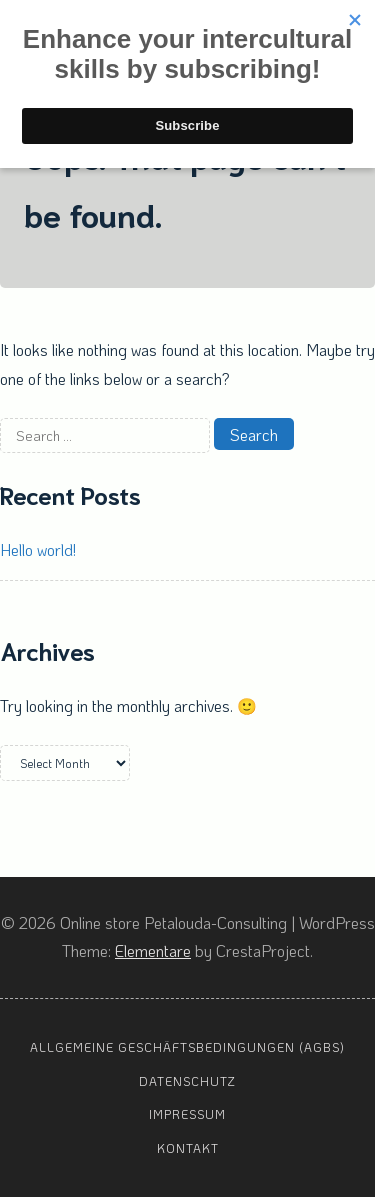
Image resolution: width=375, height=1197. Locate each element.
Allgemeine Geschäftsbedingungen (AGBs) (187, 1047)
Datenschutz (187, 1081)
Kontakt (188, 1148)
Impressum (187, 1114)
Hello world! (38, 549)
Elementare (153, 950)
